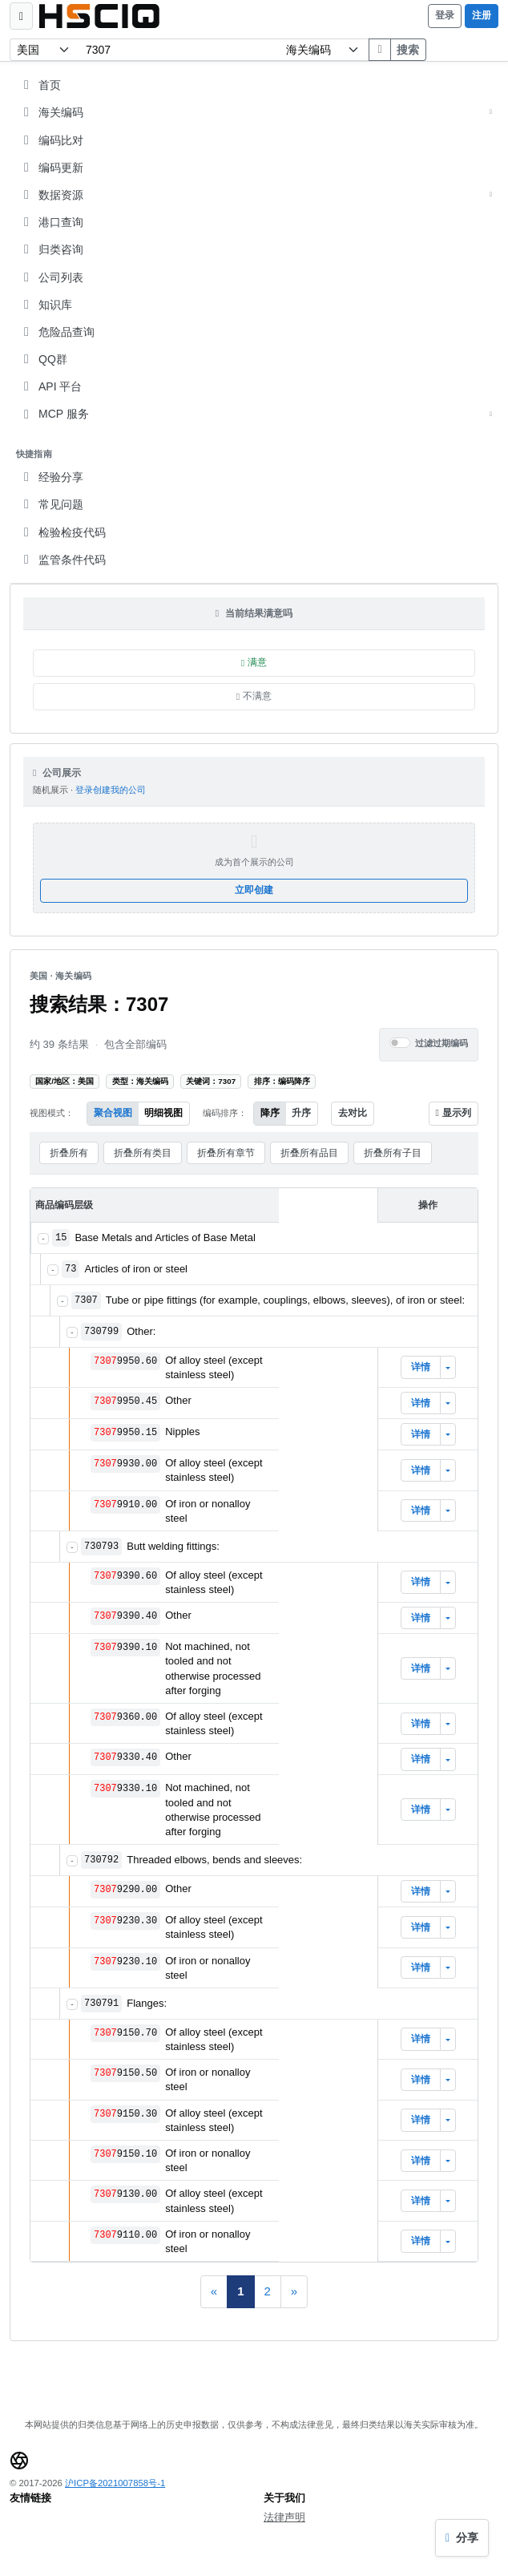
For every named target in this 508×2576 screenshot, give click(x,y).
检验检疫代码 (62, 532)
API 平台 (50, 386)
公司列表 (51, 277)
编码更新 (51, 167)
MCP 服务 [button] (255, 413)
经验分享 (51, 477)
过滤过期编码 (441, 1043)
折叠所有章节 (226, 1153)
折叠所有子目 (392, 1153)
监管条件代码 (62, 559)
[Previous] (214, 2291)
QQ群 (43, 359)
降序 (270, 1112)
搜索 (408, 49)
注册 (481, 15)
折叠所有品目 (309, 1153)
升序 (301, 1112)
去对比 (352, 1112)
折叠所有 (69, 1153)
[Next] (294, 2291)
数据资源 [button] (255, 194)
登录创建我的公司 (110, 790)
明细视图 (163, 1112)
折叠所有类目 (142, 1153)
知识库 (45, 304)
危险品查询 (57, 332)
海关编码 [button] (255, 112)
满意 (254, 662)
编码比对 (51, 140)
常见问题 (51, 504)
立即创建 (254, 890)
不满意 (254, 696)
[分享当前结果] (462, 2538)
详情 (420, 1367)
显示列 (453, 1112)
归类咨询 (51, 249)
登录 (444, 15)
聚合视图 (113, 1112)
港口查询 (51, 222)
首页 (40, 85)
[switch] (399, 1042)
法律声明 (284, 2517)
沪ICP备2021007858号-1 (115, 2483)
